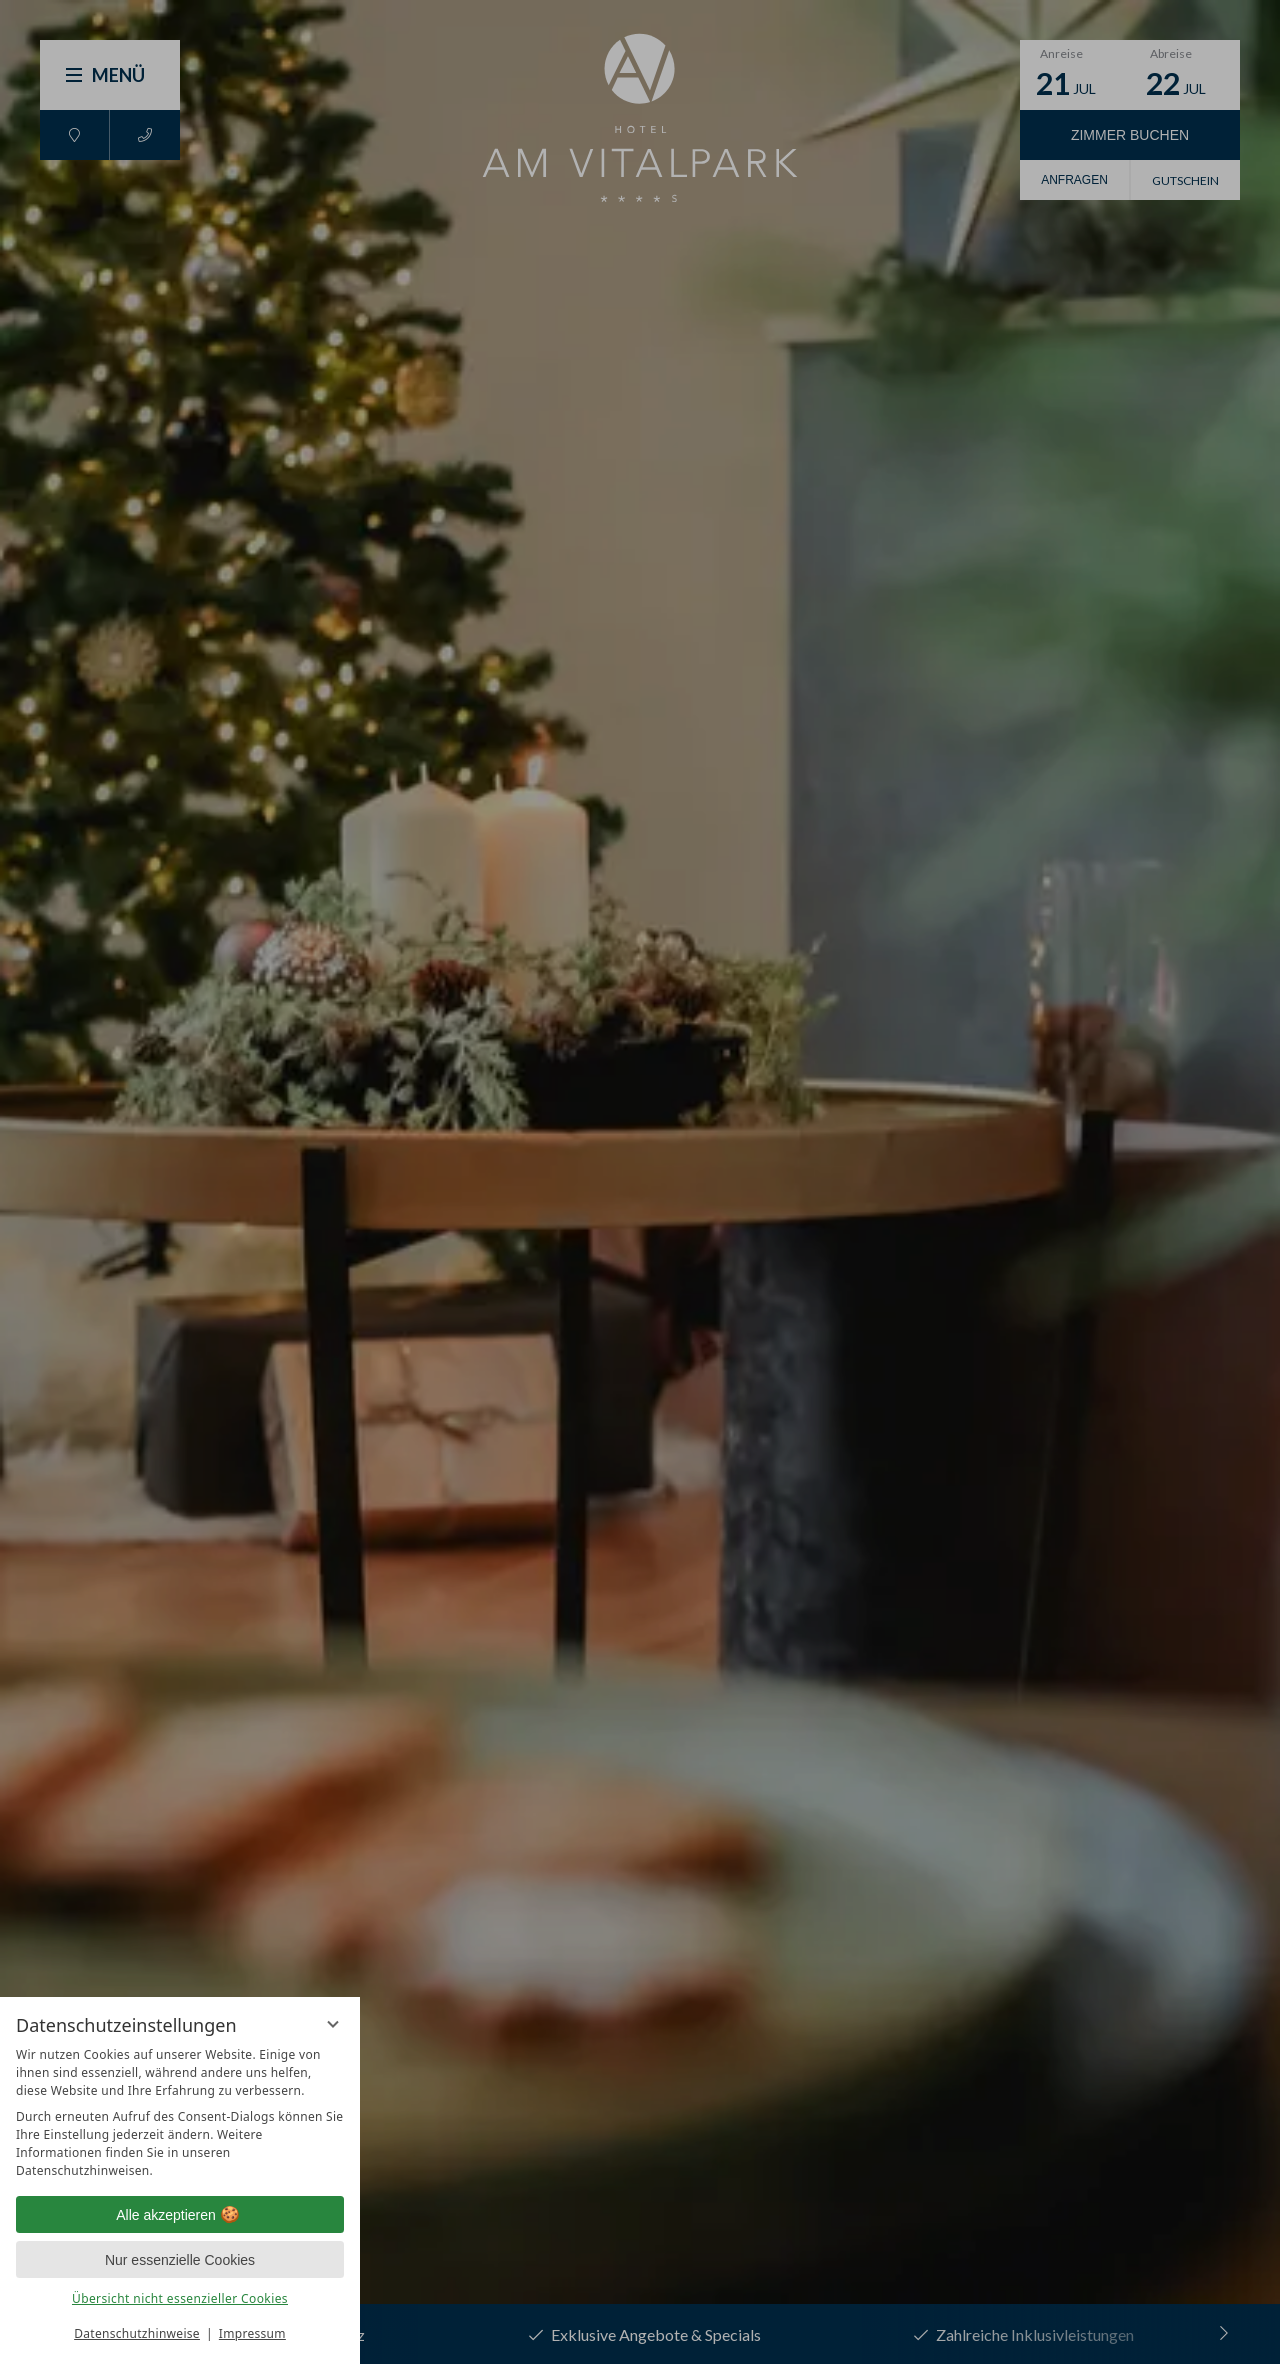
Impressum (252, 2333)
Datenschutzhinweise (137, 2333)
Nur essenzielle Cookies (180, 2260)
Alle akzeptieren (180, 2215)
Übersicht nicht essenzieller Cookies (180, 2298)
